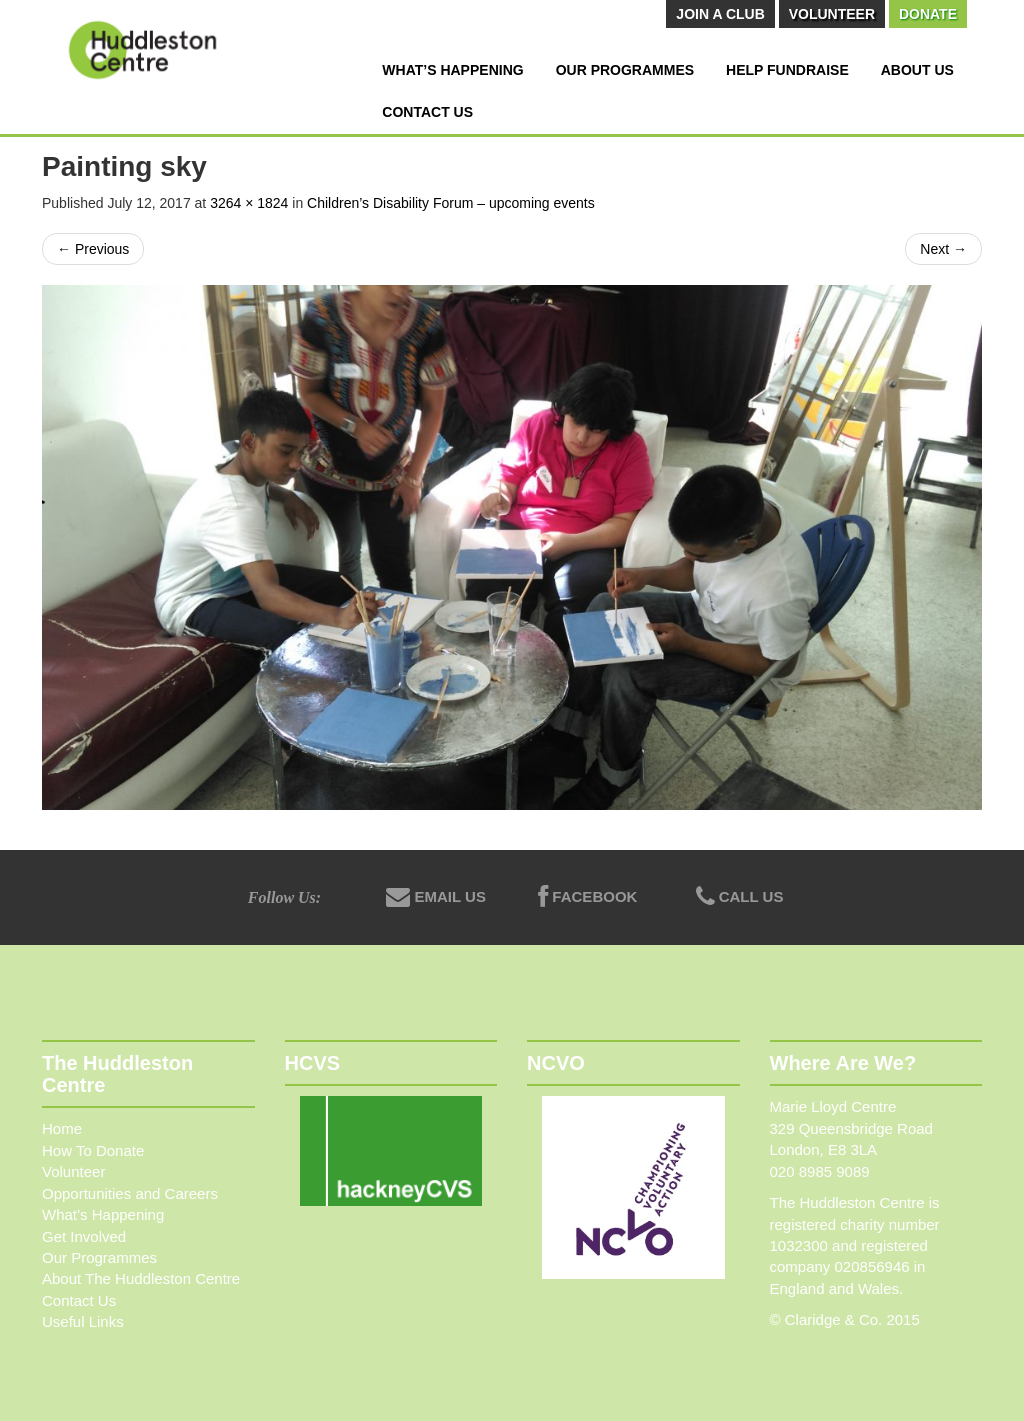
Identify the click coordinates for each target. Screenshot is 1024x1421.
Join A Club (720, 14)
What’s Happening (452, 70)
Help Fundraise (787, 70)
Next (943, 249)
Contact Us (427, 112)
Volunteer (832, 14)
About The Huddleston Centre (141, 1278)
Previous (93, 249)
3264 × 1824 (249, 203)
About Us (917, 70)
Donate (928, 14)
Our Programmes (625, 70)
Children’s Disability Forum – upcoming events (451, 203)
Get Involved (84, 1236)
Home (62, 1128)
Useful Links (83, 1321)
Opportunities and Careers (130, 1193)
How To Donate (93, 1150)
